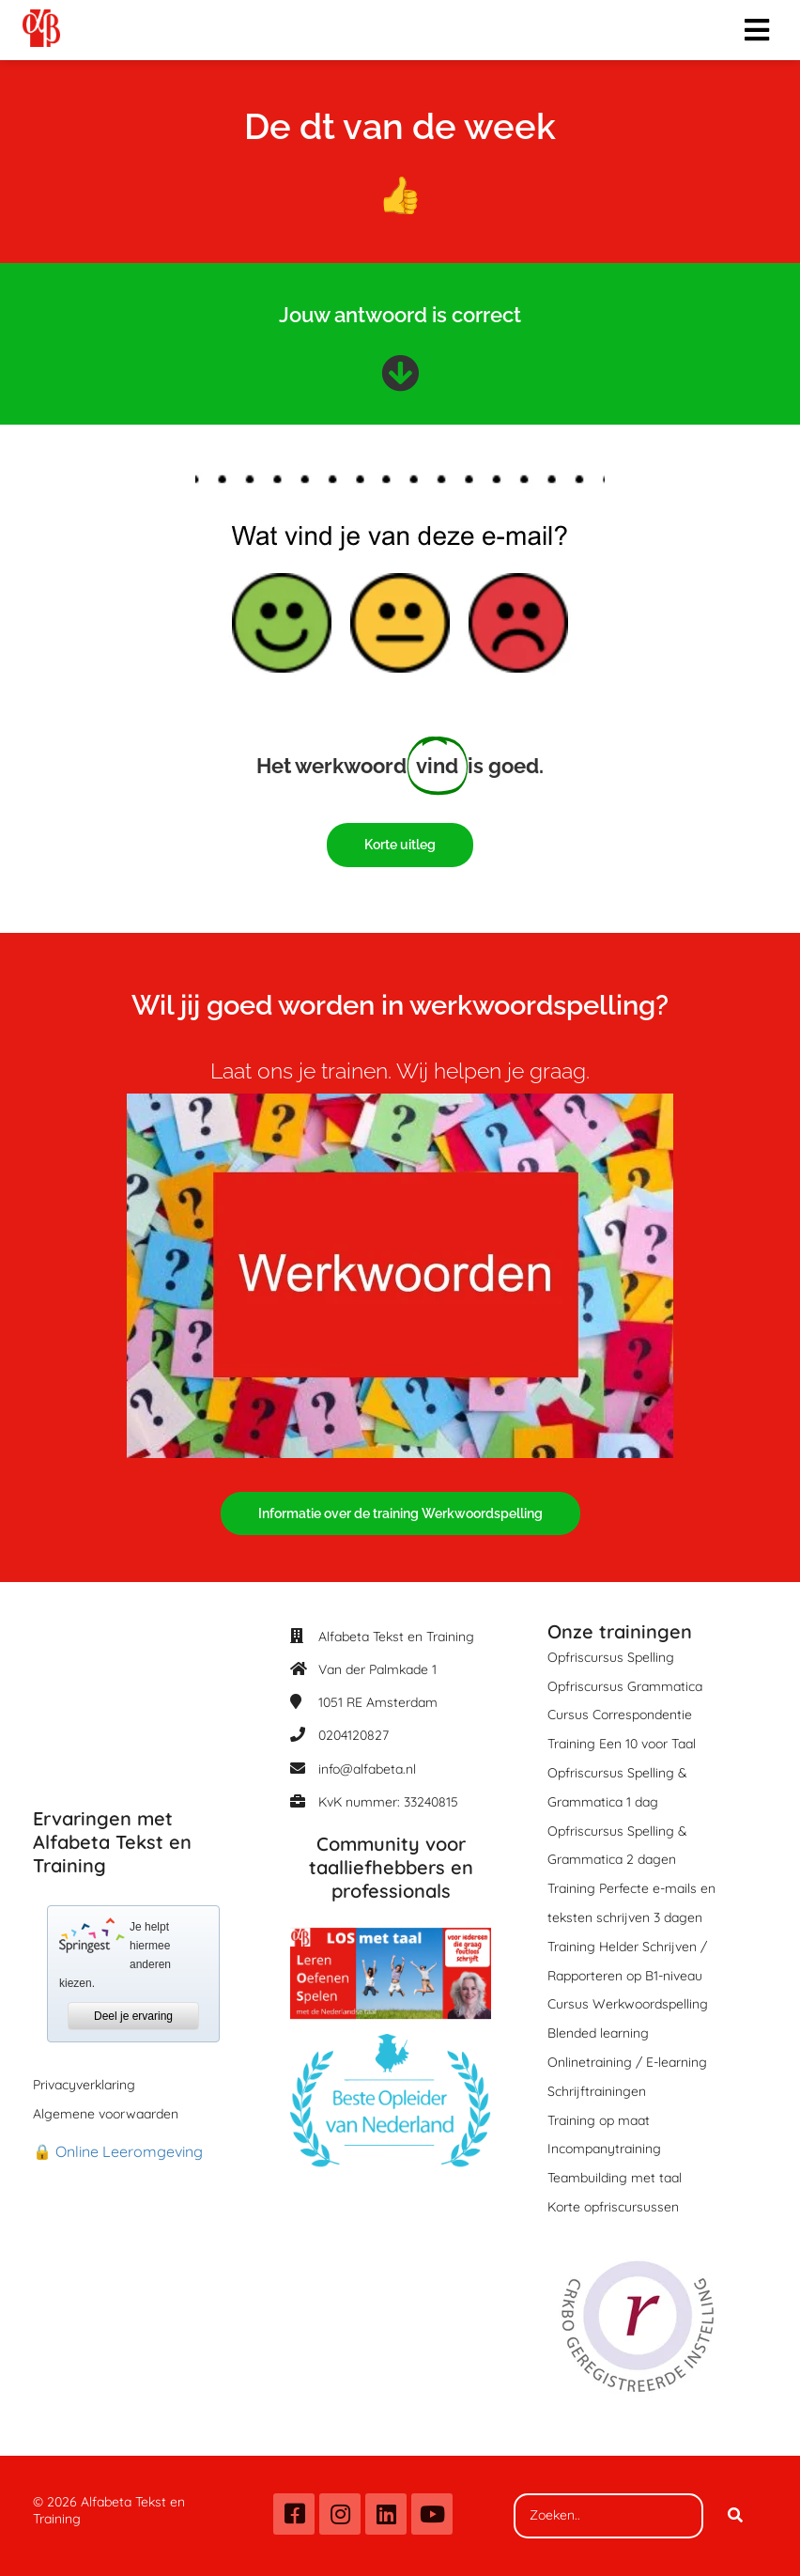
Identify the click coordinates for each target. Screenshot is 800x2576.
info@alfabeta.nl (367, 1769)
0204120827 (353, 1735)
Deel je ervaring (133, 2016)
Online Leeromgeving (129, 2151)
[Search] (735, 2515)
